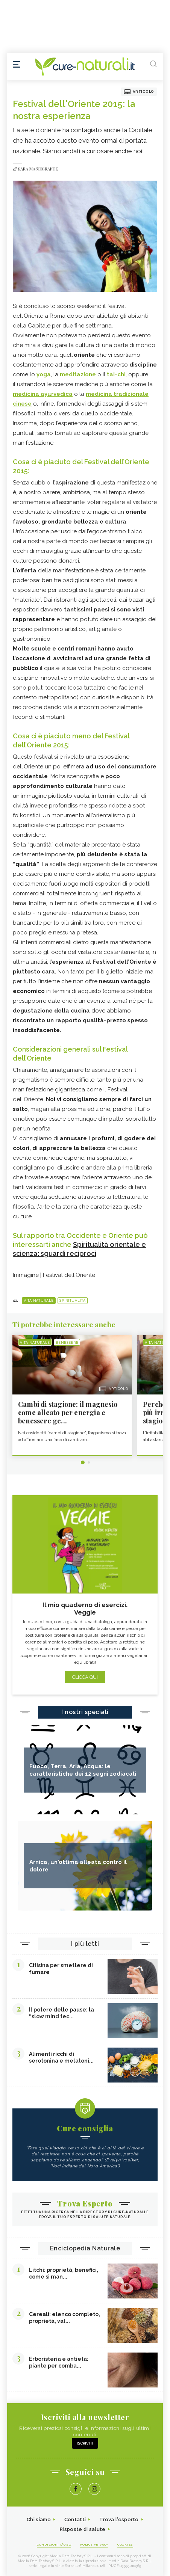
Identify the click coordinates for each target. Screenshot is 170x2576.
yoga (43, 374)
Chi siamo (39, 2519)
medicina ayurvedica (43, 394)
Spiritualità (72, 1300)
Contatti (75, 2519)
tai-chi (116, 374)
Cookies (125, 2544)
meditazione (78, 374)
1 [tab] (83, 1462)
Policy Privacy (94, 2544)
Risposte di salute (82, 2529)
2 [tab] (89, 1462)
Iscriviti (85, 2443)
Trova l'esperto (119, 2519)
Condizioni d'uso (54, 2544)
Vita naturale (39, 1300)
